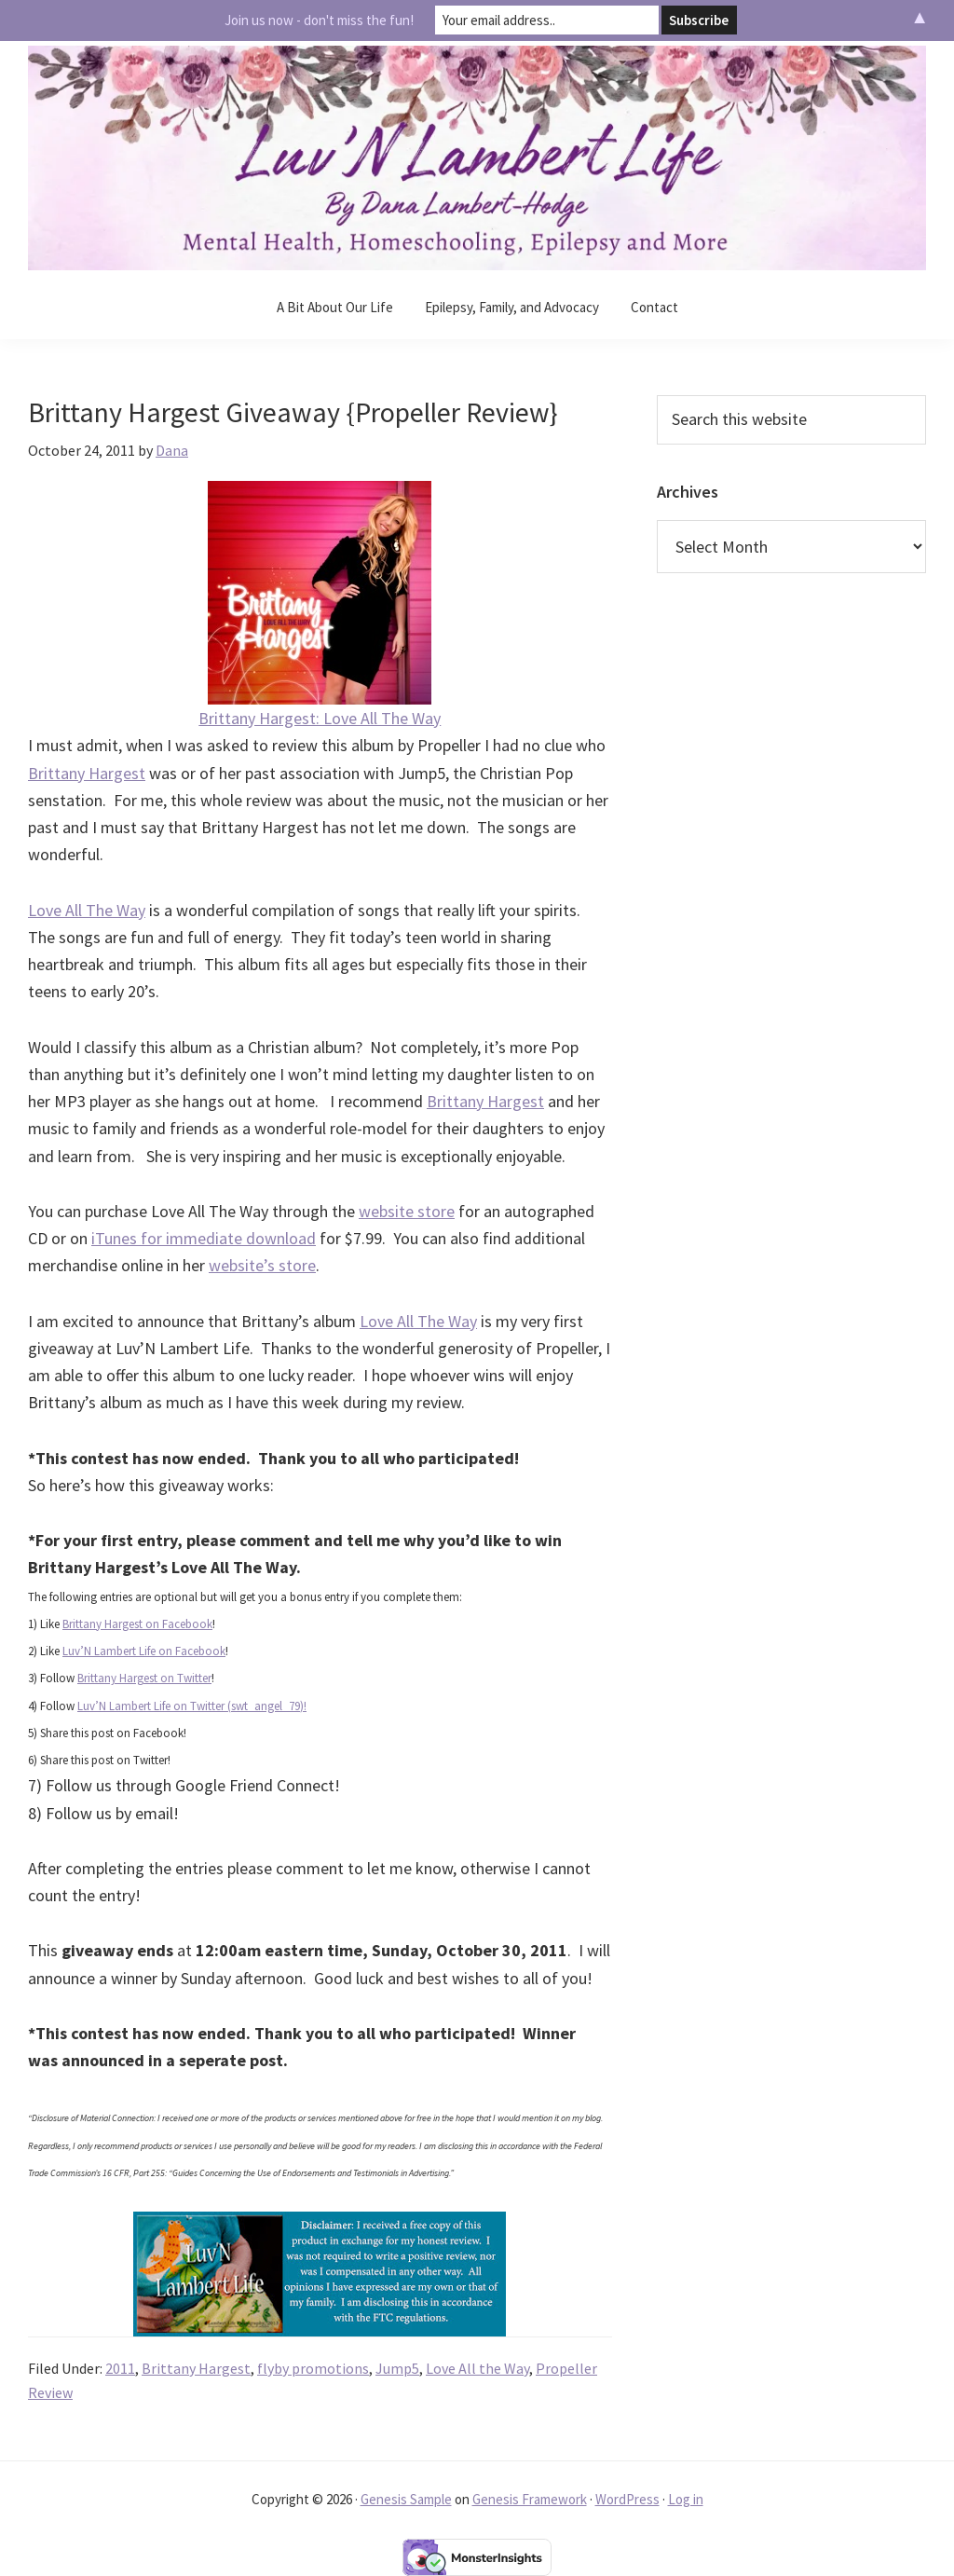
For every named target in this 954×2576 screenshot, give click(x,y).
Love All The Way (86, 910)
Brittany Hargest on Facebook (137, 1624)
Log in (685, 2499)
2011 (120, 2368)
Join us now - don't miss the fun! (319, 20)
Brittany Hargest (86, 773)
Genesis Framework (529, 2499)
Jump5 (397, 2368)
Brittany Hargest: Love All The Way (319, 718)
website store (407, 1211)
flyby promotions (313, 2368)
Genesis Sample (406, 2499)
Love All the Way (477, 2368)
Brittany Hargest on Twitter (144, 1678)
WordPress (627, 2499)
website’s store (262, 1265)
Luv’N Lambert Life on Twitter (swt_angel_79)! (192, 1706)
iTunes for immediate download (203, 1238)
